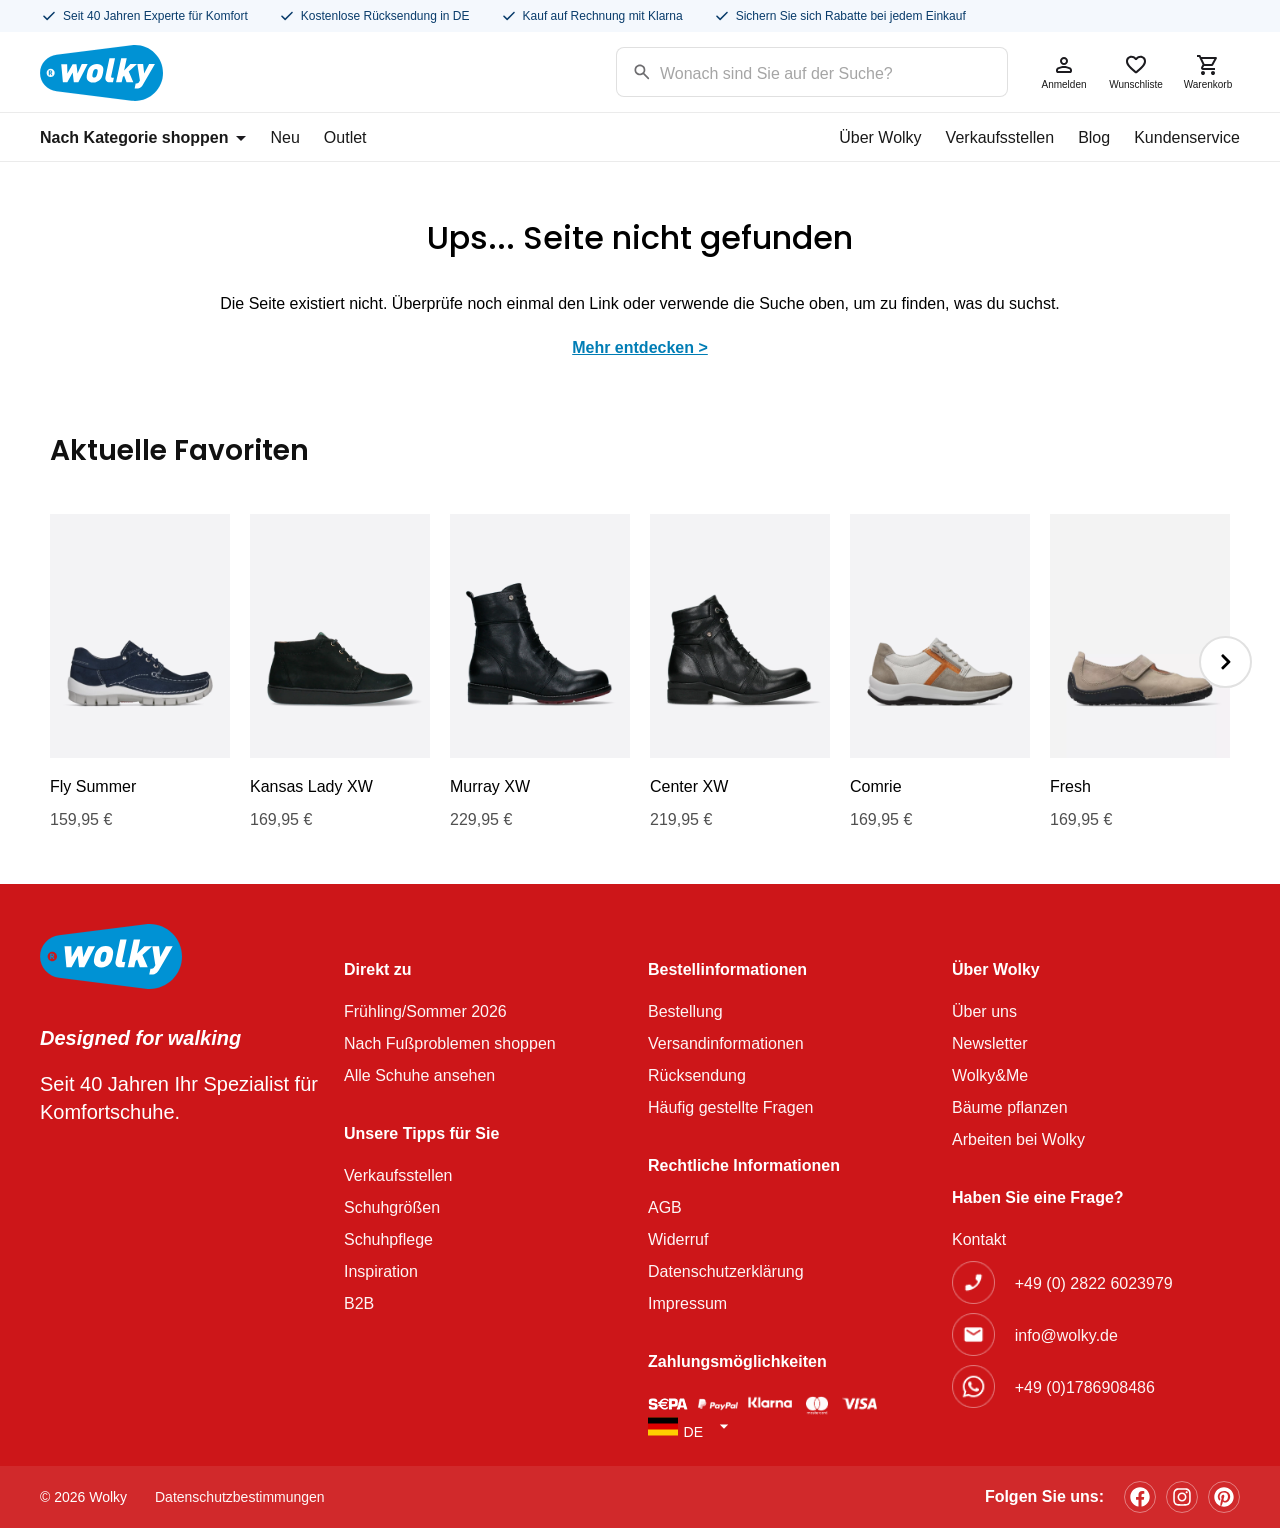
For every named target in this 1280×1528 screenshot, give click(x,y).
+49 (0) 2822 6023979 (1094, 1283)
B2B (359, 1303)
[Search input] (786, 70)
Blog (1094, 137)
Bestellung (685, 1011)
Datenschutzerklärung (726, 1271)
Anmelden (1064, 71)
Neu (284, 137)
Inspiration (381, 1271)
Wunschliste (1136, 71)
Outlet (345, 137)
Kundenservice (1187, 137)
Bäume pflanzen (1010, 1107)
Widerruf (678, 1239)
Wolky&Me (990, 1075)
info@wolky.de (1066, 1335)
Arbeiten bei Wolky (1018, 1139)
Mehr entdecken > (640, 347)
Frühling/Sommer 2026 (425, 1011)
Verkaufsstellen (1000, 137)
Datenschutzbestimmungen (240, 1497)
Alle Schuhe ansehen (419, 1075)
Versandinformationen (726, 1043)
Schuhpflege (388, 1239)
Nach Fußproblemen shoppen (450, 1043)
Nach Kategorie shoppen (143, 137)
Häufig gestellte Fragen (730, 1107)
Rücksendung (697, 1075)
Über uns (984, 1011)
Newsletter (990, 1043)
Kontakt (979, 1239)
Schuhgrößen (392, 1207)
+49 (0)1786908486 (1085, 1387)
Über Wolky (880, 137)
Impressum (687, 1303)
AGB (665, 1207)
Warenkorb (1208, 71)
